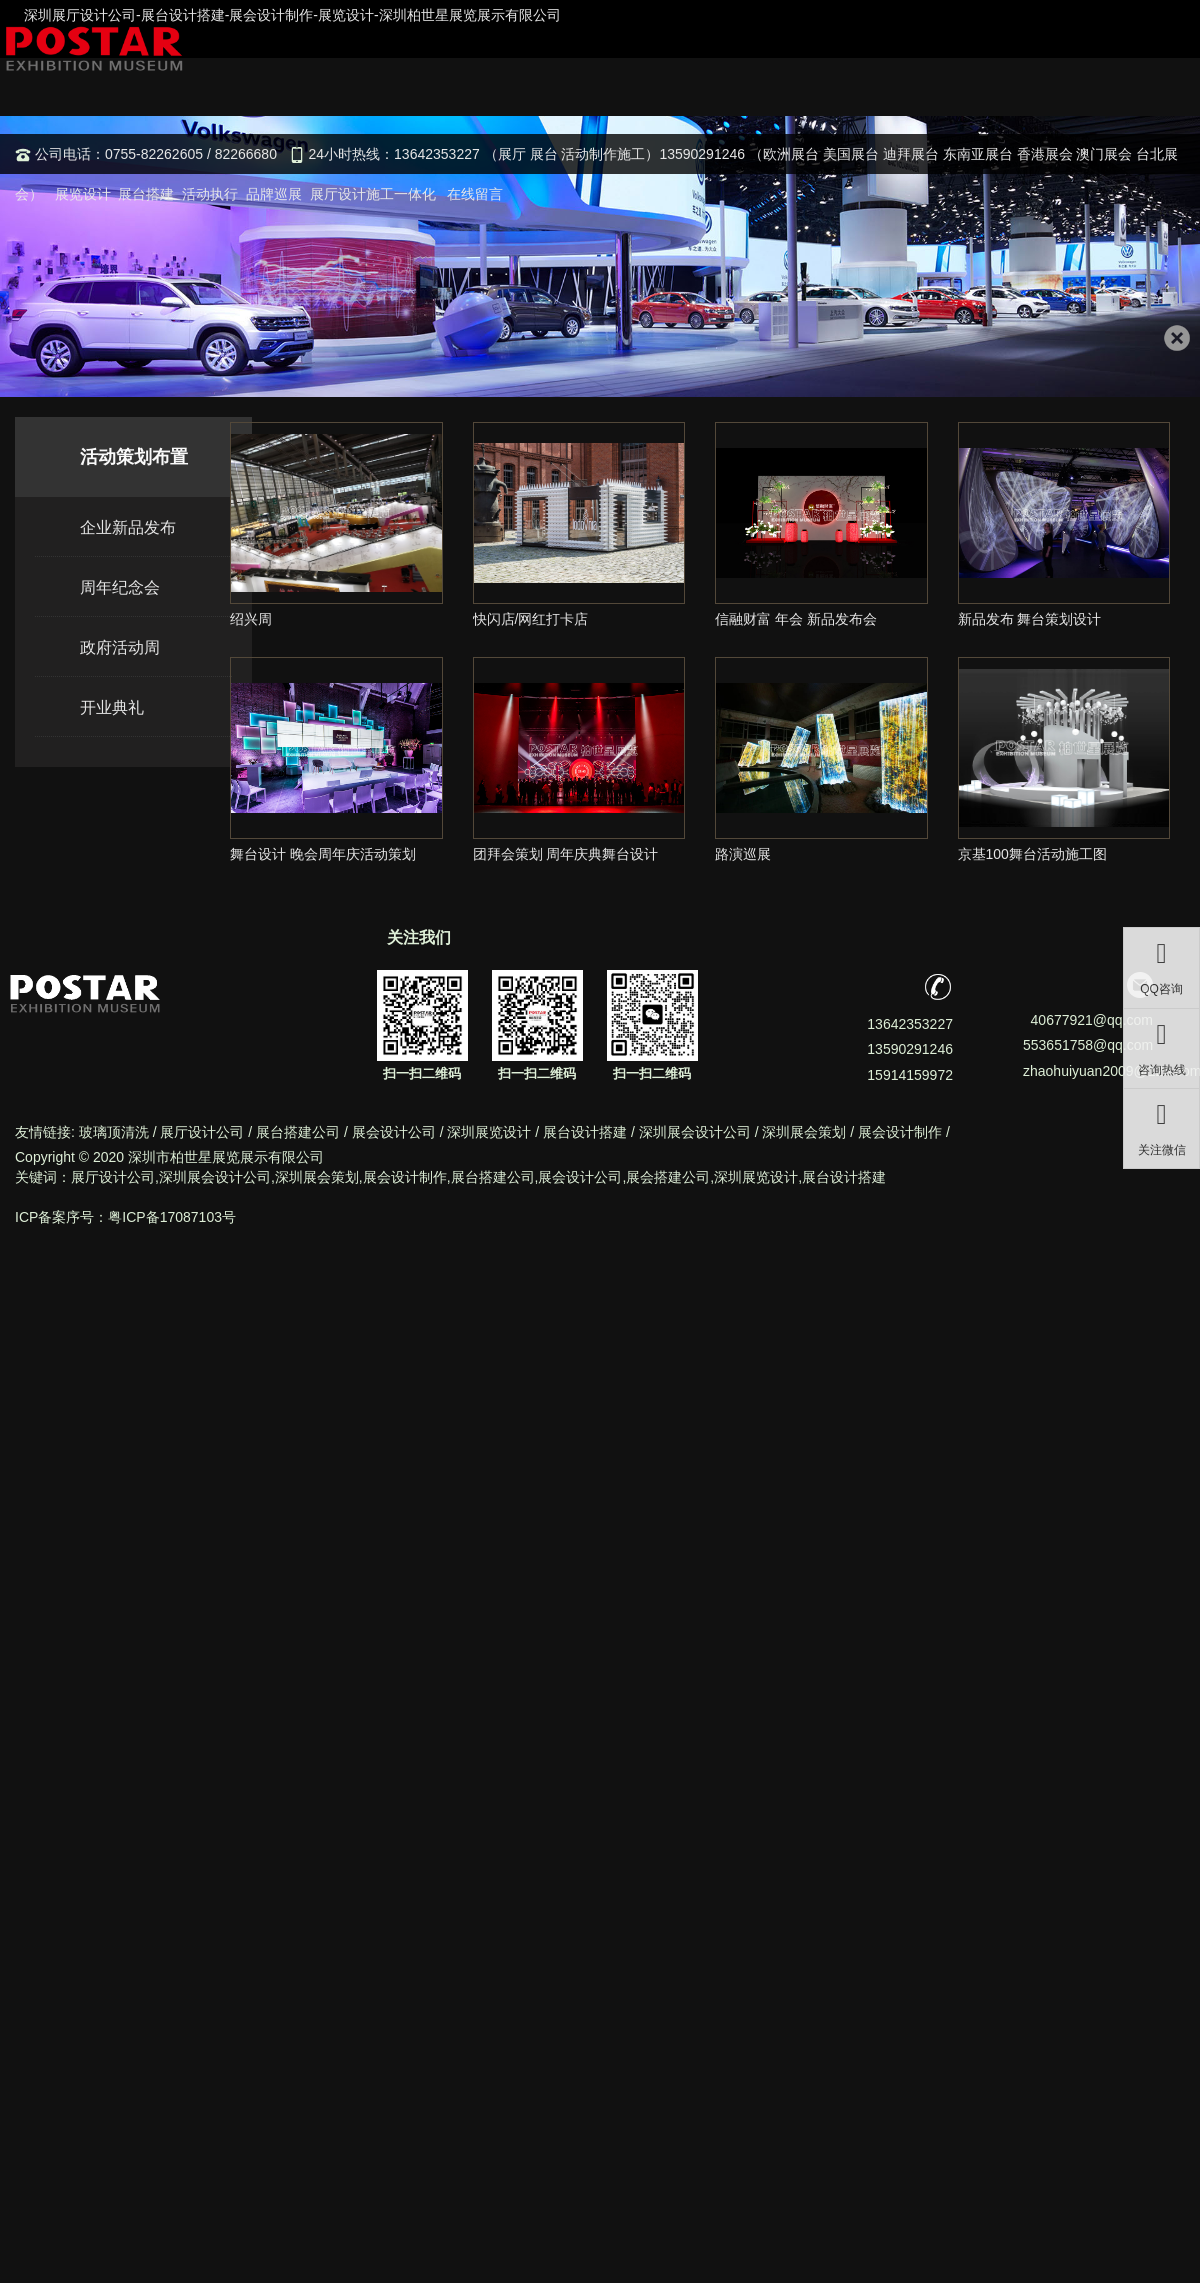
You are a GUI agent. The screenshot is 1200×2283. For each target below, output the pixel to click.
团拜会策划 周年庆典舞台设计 (566, 854)
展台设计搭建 (585, 1132)
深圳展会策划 (804, 1132)
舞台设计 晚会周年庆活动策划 (323, 854)
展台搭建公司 (298, 1132)
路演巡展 (743, 854)
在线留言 (475, 194)
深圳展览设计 (489, 1132)
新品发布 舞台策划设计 (1030, 619)
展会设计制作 (900, 1132)
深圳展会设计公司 (695, 1132)
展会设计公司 (394, 1132)
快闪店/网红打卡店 (531, 619)
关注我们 (419, 937)
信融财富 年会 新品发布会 (796, 619)
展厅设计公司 (202, 1132)
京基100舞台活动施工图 (1032, 854)
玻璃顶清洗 (114, 1132)
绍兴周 (251, 619)
